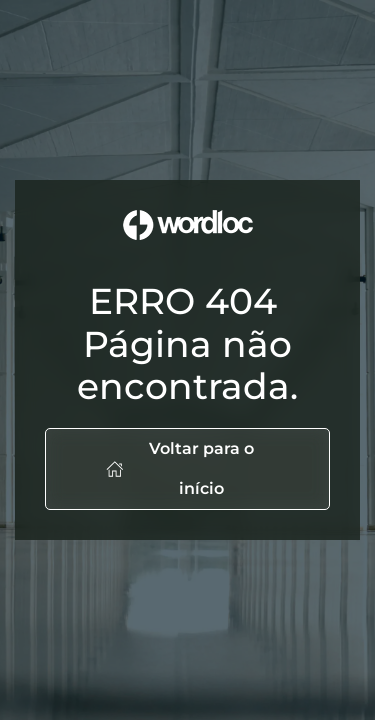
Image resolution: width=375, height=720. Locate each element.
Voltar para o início (180, 468)
